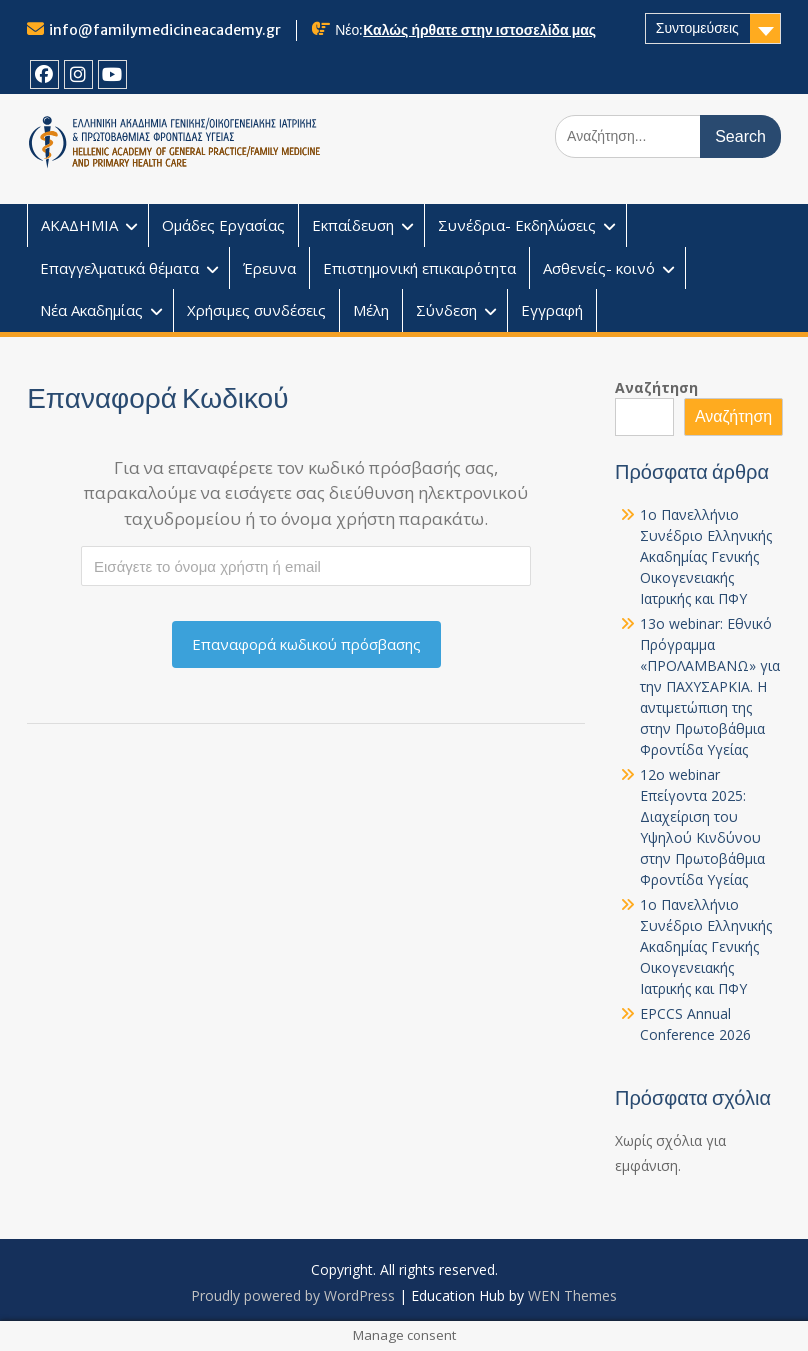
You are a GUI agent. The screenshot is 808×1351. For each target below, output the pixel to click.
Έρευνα (269, 268)
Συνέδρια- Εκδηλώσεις (517, 225)
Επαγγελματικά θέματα (119, 268)
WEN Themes (572, 1295)
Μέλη (371, 310)
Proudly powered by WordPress (293, 1295)
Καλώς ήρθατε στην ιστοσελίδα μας (479, 30)
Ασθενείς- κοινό (599, 268)
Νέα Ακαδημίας (91, 310)
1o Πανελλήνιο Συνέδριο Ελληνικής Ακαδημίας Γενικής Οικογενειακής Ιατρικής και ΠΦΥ (706, 556)
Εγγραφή (552, 310)
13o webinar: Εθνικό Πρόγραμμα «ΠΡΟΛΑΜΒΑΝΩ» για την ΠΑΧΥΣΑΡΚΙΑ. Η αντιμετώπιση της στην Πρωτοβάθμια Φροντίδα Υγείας (710, 686)
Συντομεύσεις (697, 28)
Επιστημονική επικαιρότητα (419, 268)
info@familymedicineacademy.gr (165, 30)
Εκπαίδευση (353, 225)
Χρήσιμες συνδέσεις (256, 310)
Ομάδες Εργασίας (223, 225)
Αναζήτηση (656, 387)
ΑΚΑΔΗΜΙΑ (79, 225)
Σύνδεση (446, 310)
